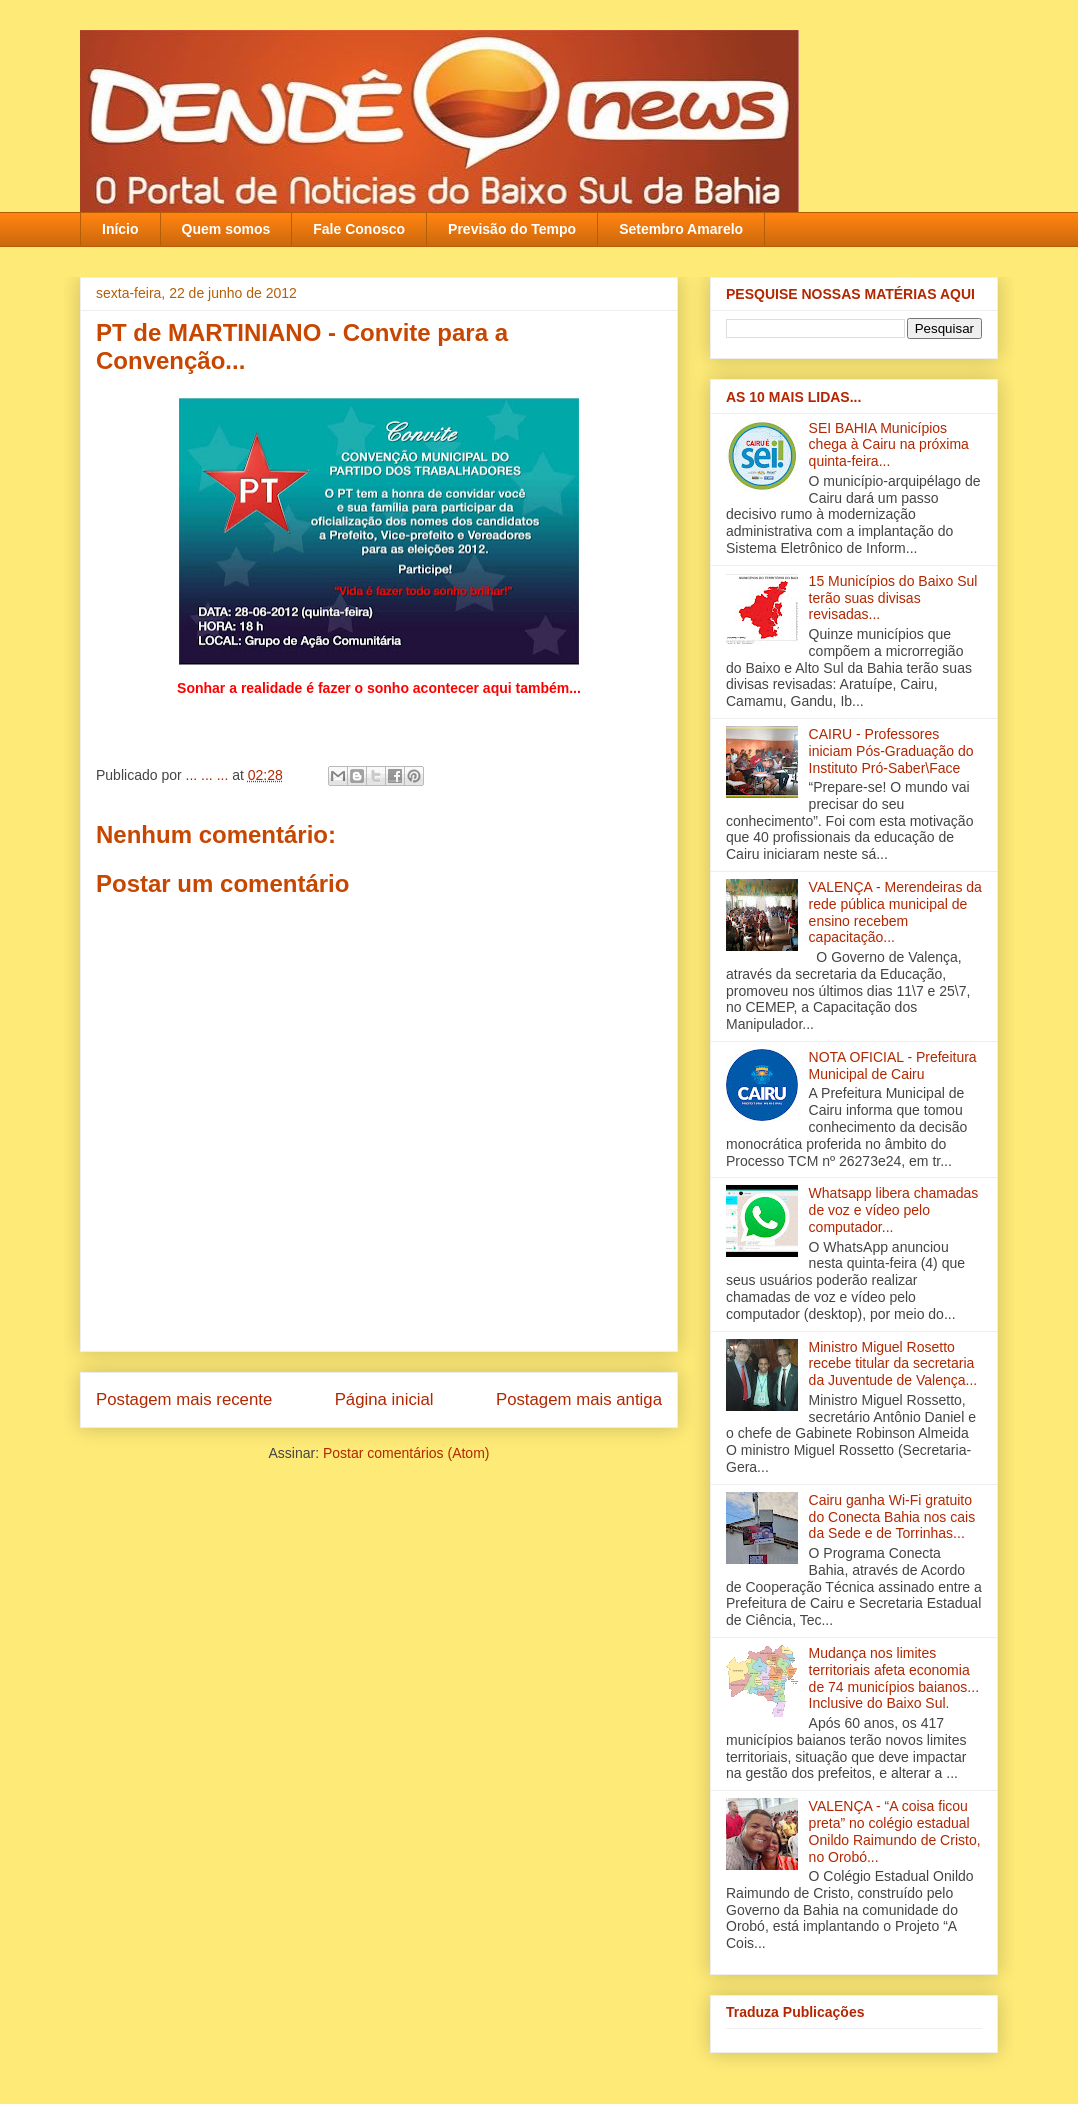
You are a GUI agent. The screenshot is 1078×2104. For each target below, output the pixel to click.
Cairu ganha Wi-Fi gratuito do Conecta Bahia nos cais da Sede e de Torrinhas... (892, 1517)
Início (120, 229)
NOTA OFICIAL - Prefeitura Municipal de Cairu (893, 1065)
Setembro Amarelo (681, 229)
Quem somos (226, 229)
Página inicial (384, 1399)
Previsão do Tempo (512, 229)
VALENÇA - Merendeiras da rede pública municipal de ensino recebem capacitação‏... (895, 912)
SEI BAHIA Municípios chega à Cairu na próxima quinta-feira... (889, 445)
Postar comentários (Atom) (406, 1453)
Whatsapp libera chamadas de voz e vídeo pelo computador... (894, 1210)
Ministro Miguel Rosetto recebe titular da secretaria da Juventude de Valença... (893, 1364)
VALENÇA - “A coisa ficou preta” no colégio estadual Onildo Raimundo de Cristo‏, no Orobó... (895, 1831)
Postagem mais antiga (579, 1399)
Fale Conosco (359, 229)
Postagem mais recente (184, 1399)
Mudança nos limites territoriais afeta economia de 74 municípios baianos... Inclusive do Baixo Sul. (894, 1678)
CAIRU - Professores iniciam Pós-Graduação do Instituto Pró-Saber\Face (891, 751)
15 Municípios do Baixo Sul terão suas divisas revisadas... (893, 598)
